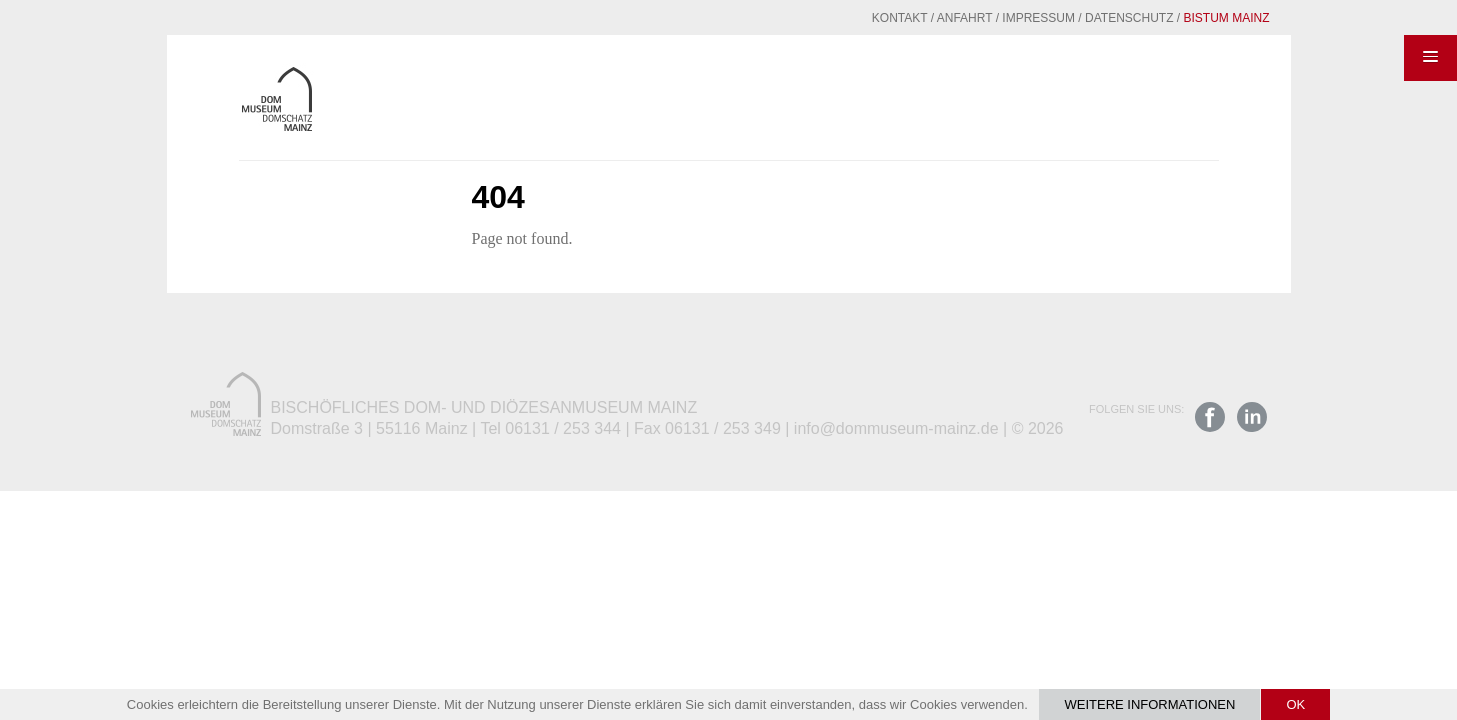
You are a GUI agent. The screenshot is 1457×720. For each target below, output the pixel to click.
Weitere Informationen (1149, 704)
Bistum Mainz (1178, 18)
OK (1295, 704)
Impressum (989, 18)
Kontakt (851, 18)
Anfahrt (916, 18)
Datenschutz (1080, 18)
